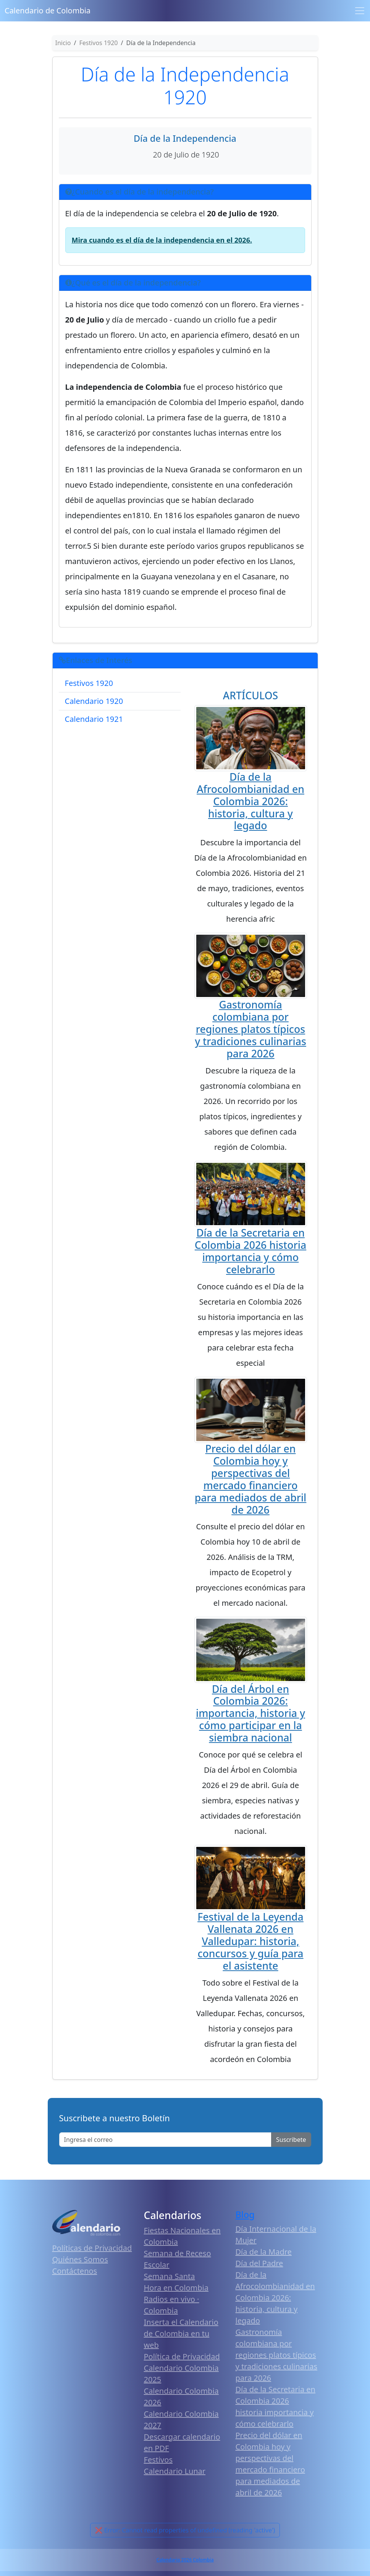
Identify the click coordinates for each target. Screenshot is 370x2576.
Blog (245, 2214)
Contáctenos (74, 2271)
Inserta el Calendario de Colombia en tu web (181, 2333)
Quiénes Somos (80, 2259)
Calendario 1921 (94, 719)
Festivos (158, 2459)
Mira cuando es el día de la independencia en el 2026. (162, 240)
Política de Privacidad (182, 2356)
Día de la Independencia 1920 (185, 85)
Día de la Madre (264, 2252)
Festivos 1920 (89, 683)
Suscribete (291, 2139)
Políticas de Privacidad (92, 2248)
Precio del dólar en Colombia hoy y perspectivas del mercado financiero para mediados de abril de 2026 (251, 1479)
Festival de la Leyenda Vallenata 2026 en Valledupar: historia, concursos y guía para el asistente (250, 1941)
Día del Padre (259, 2263)
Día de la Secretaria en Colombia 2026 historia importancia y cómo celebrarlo (250, 1251)
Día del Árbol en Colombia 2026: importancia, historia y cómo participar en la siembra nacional (250, 1713)
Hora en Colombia (176, 2288)
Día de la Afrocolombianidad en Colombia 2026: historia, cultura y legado (250, 801)
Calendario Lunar (175, 2471)
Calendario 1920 (94, 701)
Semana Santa (169, 2276)
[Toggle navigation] (359, 10)
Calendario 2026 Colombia (184, 2560)
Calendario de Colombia (47, 10)
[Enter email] (165, 2139)
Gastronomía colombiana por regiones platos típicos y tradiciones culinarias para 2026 (250, 1029)
